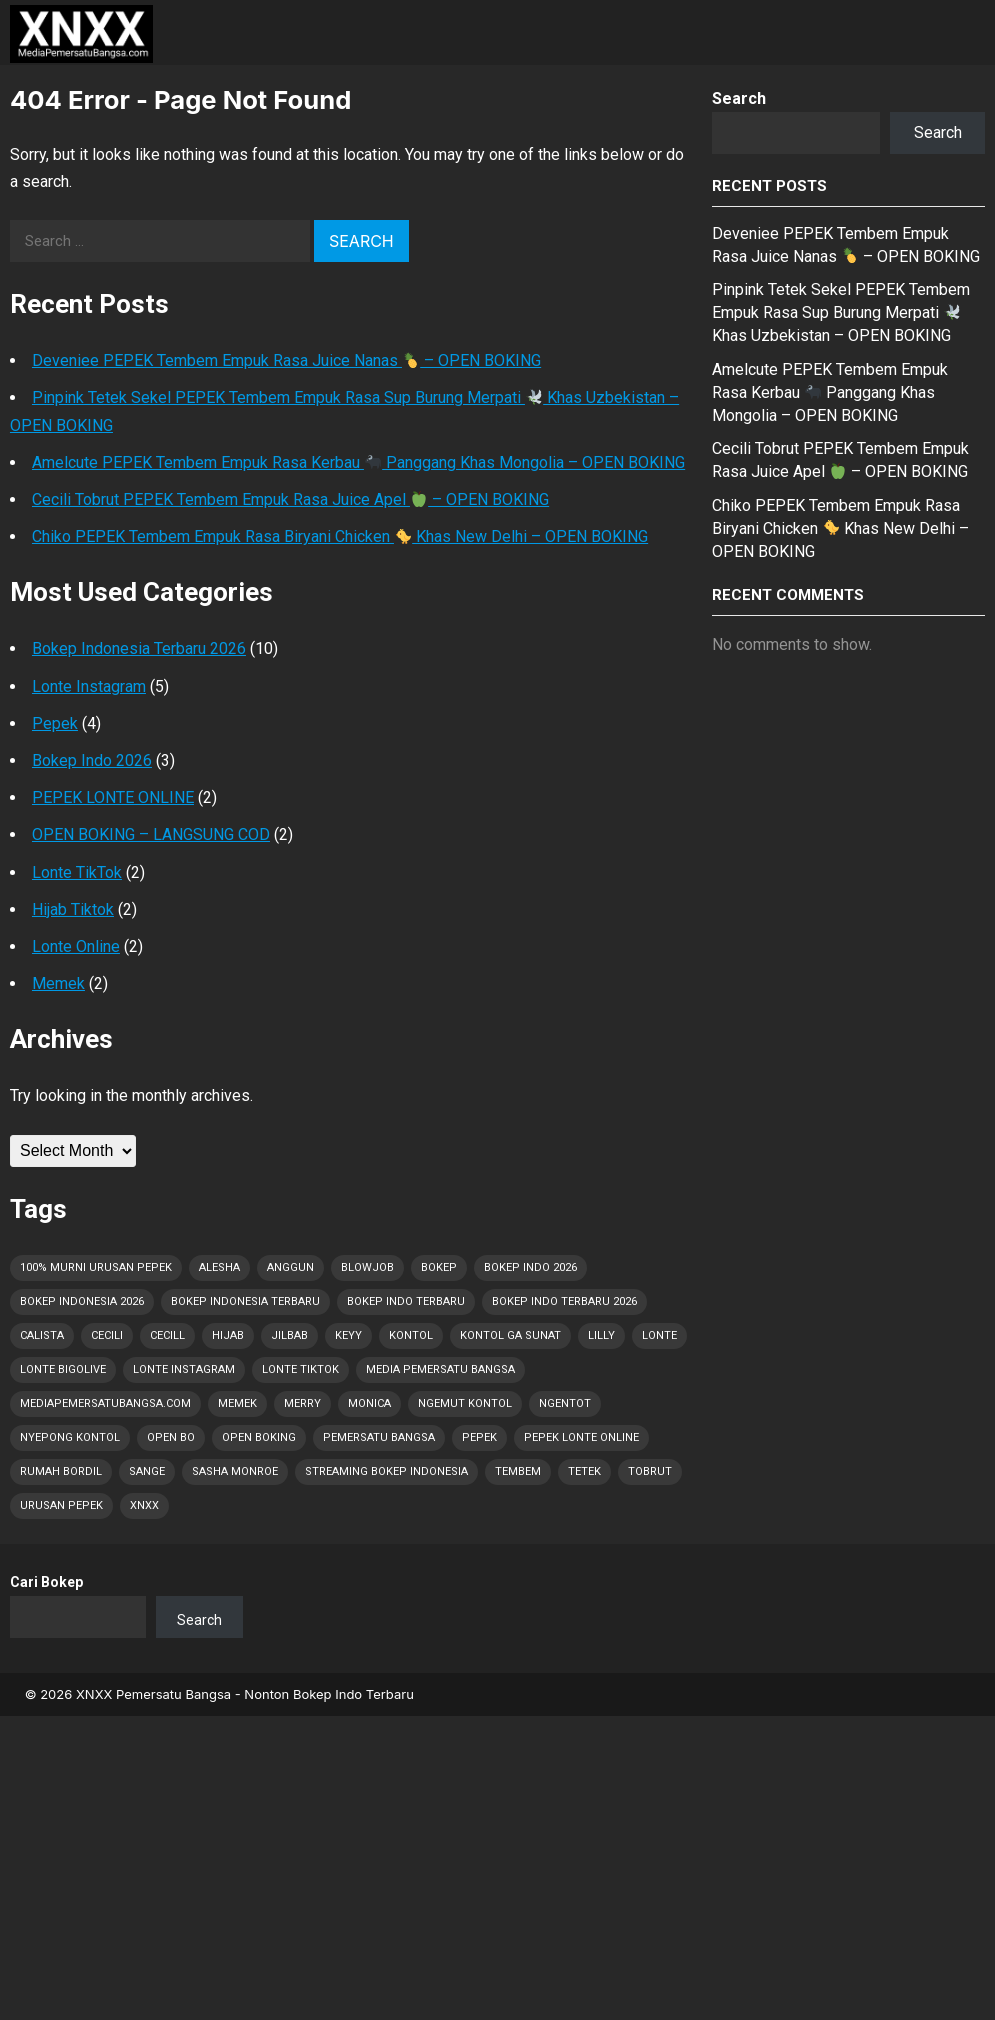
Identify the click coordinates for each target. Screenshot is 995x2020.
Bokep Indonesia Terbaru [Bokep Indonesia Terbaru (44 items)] (245, 1301)
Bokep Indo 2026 (92, 760)
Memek (58, 983)
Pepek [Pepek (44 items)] (479, 1437)
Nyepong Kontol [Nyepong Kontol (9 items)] (70, 1437)
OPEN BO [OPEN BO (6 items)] (171, 1437)
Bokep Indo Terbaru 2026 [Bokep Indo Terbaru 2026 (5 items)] (564, 1301)
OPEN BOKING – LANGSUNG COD (151, 834)
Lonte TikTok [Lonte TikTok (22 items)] (300, 1369)
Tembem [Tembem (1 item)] (518, 1471)
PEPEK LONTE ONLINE (113, 797)
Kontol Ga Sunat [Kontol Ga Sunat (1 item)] (510, 1335)
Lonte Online (76, 946)
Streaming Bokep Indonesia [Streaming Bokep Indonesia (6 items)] (386, 1471)
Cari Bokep (46, 1582)
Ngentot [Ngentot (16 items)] (565, 1403)
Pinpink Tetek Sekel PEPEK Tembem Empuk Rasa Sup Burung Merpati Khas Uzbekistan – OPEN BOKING (841, 312)
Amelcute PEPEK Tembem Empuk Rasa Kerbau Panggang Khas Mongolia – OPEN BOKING (358, 462)
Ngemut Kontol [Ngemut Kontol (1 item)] (465, 1403)
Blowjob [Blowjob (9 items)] (367, 1267)
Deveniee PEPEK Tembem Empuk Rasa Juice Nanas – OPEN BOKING (286, 360)
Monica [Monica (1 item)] (369, 1403)
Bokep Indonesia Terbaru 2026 (139, 648)
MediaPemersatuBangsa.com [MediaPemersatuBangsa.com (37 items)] (105, 1403)
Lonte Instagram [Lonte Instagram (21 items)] (184, 1369)
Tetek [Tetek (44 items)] (584, 1471)
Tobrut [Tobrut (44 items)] (650, 1471)
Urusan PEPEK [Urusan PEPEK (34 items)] (61, 1505)
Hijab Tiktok (73, 909)
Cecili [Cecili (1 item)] (107, 1335)
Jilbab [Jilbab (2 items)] (289, 1335)
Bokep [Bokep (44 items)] (439, 1267)
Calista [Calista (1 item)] (42, 1335)
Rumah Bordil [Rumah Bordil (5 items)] (61, 1471)
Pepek (55, 723)
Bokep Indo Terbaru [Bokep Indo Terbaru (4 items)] (406, 1301)
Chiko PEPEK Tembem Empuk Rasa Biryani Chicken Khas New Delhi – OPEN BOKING (340, 536)
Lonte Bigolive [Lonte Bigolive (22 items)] (63, 1369)
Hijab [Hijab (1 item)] (228, 1335)
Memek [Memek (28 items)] (237, 1403)
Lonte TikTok (77, 872)
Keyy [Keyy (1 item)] (348, 1335)
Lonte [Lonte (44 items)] (659, 1335)
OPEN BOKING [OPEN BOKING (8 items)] (259, 1437)
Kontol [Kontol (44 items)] (411, 1335)
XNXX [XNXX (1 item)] (144, 1505)
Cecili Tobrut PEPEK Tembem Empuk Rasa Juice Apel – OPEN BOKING (290, 499)
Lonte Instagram (89, 686)
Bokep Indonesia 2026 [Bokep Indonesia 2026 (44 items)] (82, 1301)
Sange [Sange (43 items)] (147, 1471)
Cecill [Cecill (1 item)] (167, 1335)
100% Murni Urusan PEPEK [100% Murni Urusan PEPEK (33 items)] (96, 1267)
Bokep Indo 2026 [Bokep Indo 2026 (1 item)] (530, 1267)
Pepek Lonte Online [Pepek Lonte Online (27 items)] (581, 1437)
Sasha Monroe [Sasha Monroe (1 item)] (235, 1471)
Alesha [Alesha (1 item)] (219, 1267)
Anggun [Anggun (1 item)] (290, 1267)
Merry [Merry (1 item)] (302, 1403)
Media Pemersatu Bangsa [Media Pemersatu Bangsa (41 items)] (440, 1369)
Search (739, 98)
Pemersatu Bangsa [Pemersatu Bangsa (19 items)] (379, 1437)
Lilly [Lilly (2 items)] (601, 1335)
